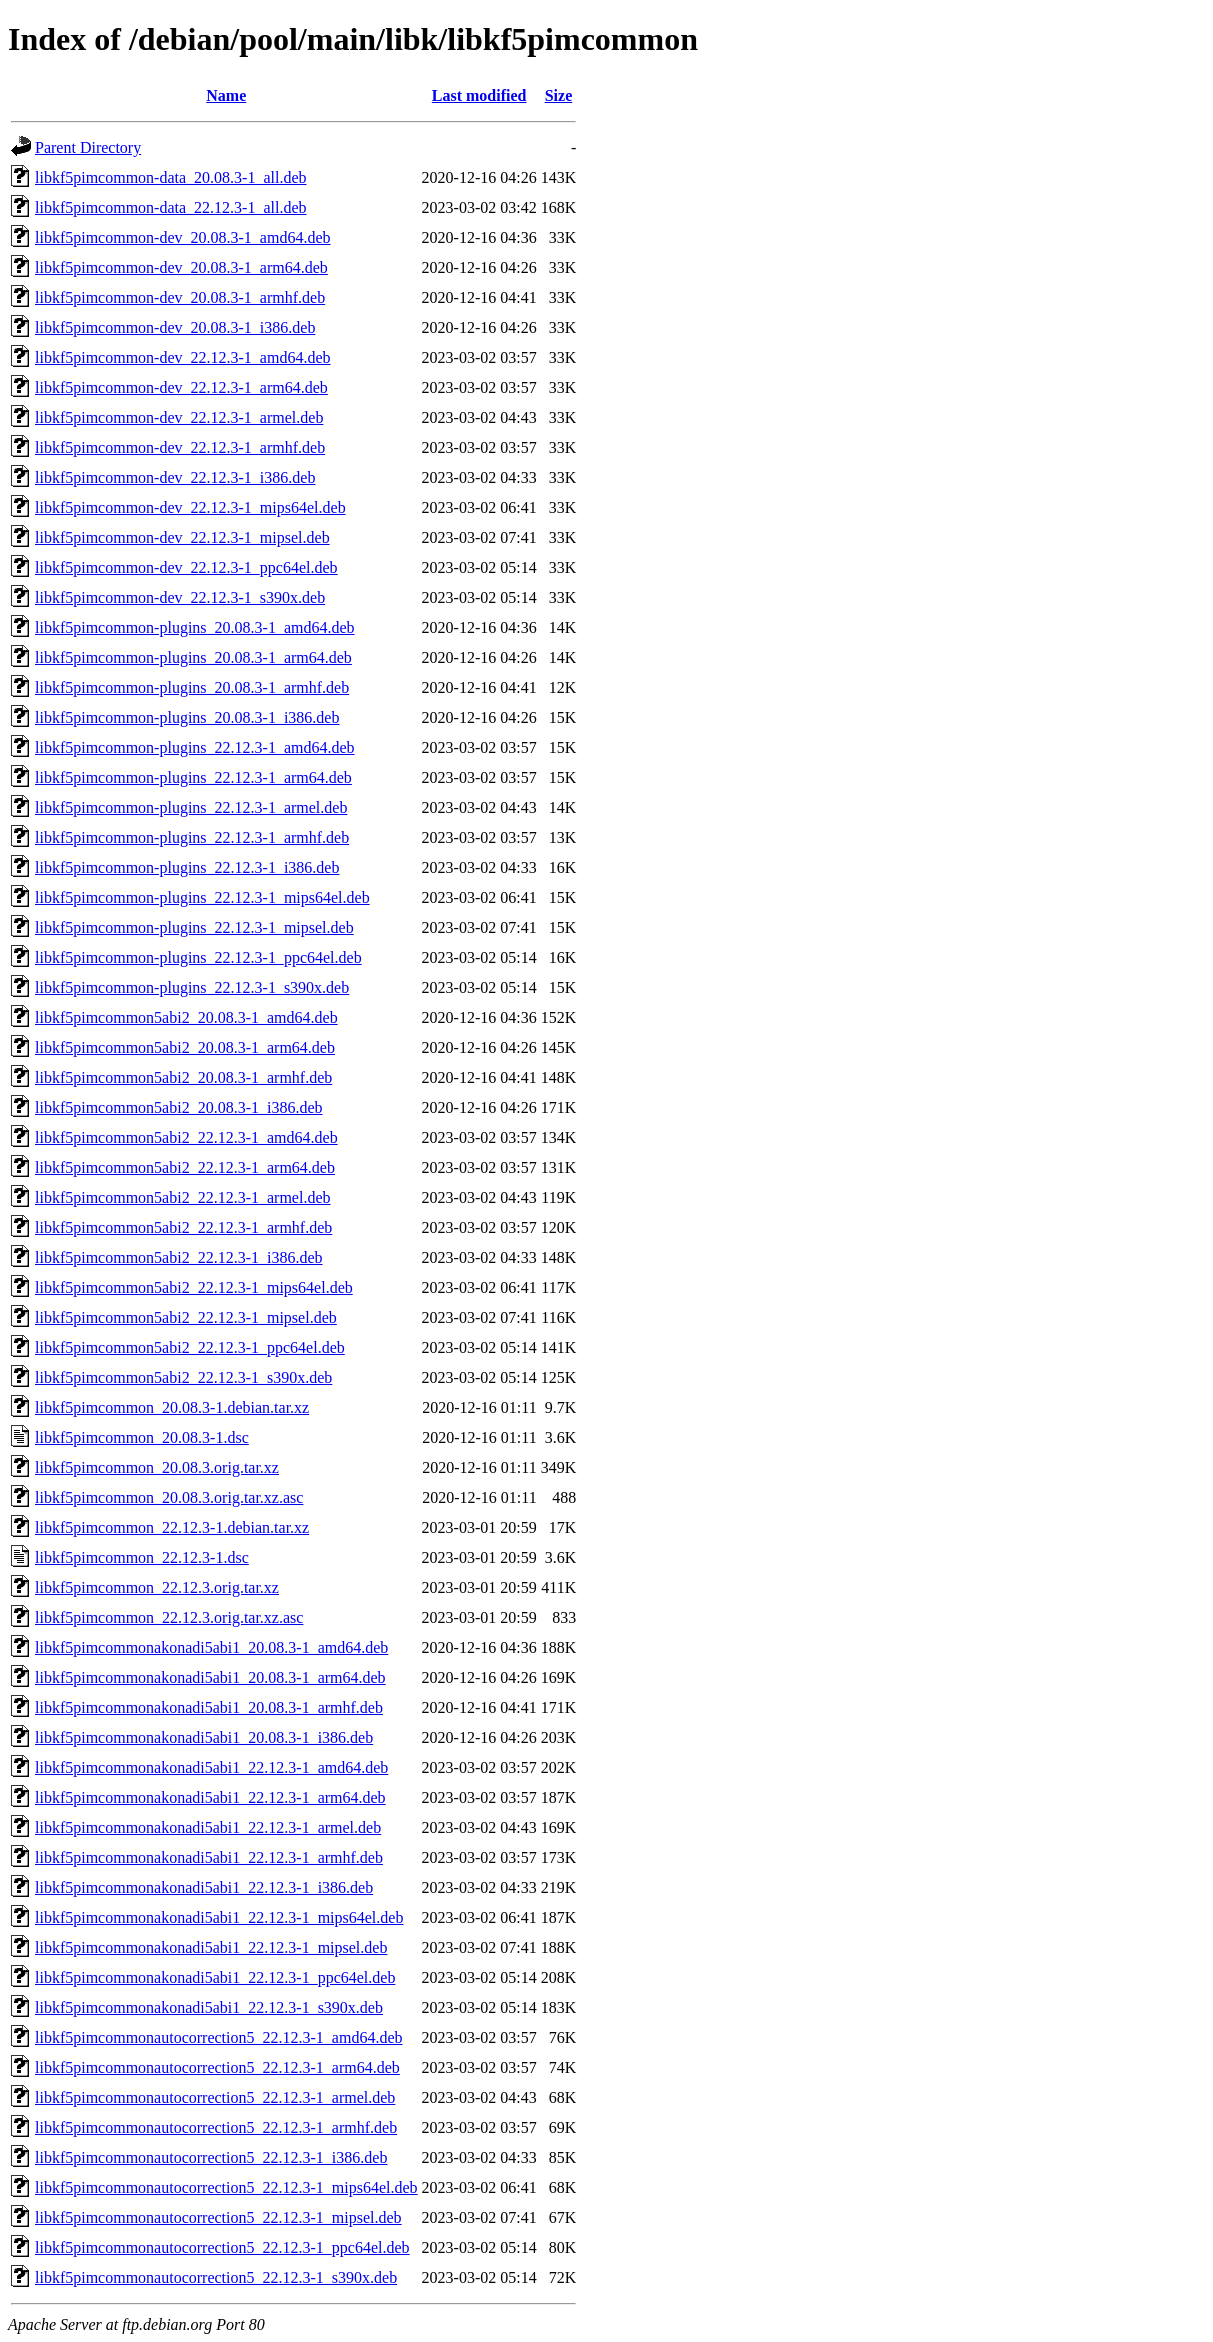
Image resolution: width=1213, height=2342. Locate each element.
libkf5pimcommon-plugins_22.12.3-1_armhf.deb (192, 837)
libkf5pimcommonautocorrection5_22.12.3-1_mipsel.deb (218, 2217)
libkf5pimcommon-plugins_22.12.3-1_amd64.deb (195, 747)
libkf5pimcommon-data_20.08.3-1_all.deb (171, 177)
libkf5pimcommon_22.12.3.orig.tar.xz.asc (169, 1617)
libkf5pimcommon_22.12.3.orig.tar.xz (157, 1587)
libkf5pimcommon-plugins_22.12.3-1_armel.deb (191, 807)
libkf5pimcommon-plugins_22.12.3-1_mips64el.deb (202, 897)
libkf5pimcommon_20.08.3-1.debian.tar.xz (172, 1407)
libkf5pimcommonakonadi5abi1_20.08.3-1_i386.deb (204, 1737)
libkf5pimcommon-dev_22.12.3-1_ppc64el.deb (186, 567)
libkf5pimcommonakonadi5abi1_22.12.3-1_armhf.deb (209, 1857)
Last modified (479, 95)
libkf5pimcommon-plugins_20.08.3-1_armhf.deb (192, 687)
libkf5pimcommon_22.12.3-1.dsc (142, 1557)
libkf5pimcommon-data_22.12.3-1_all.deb (171, 207)
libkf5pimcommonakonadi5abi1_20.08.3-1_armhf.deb (209, 1707)
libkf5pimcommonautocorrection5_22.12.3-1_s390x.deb (216, 2277)
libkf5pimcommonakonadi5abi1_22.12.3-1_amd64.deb (211, 1767)
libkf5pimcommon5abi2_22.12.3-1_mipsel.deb (186, 1317)
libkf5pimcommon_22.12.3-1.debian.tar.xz (172, 1527)
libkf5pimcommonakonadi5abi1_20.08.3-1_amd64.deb (211, 1647)
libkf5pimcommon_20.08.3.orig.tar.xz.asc (169, 1497)
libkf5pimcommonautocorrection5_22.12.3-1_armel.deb (215, 2097)
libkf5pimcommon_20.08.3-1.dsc (142, 1437)
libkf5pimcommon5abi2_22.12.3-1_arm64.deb (185, 1167)
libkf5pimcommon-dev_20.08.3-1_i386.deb (175, 327)
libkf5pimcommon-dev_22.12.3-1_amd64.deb (183, 357)
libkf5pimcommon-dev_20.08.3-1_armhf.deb (180, 297)
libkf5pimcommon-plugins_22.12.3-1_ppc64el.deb (198, 957)
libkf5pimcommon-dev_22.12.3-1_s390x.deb (180, 597)
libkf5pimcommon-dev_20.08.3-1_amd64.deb (183, 237)
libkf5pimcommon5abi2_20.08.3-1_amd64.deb (186, 1017)
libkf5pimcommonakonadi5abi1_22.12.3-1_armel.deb (208, 1827)
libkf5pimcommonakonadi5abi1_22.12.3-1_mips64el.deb (219, 1917)
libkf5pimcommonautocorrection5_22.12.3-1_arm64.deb (217, 2067)
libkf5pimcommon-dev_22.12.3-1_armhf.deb (180, 447)
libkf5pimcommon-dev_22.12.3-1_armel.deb (179, 417)
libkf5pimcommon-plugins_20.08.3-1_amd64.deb (195, 627)
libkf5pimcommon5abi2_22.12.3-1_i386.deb (179, 1257)
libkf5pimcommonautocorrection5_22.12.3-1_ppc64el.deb (222, 2247)
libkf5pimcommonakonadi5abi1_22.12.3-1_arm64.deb (210, 1797)
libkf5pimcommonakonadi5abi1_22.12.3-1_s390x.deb (209, 2007)
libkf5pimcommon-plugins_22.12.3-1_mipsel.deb (194, 927)
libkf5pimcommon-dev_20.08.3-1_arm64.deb (181, 267)
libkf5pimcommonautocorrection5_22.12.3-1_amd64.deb (218, 2037)
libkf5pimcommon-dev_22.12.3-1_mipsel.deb (182, 537)
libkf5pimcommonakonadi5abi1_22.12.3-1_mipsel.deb (211, 1947)
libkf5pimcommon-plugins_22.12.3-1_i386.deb (187, 867)
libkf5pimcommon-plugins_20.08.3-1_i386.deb (187, 717)
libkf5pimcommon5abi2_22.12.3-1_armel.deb (183, 1197)
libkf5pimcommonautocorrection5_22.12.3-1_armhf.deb (216, 2127)
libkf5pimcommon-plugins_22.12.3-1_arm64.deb (193, 777)
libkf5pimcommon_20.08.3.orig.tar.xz (157, 1467)
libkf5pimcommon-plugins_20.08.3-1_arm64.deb (193, 657)
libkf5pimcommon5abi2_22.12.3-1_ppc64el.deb (190, 1347)
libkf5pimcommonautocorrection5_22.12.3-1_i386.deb (211, 2157)
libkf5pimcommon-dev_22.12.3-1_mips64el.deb (190, 507)
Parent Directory (88, 147)
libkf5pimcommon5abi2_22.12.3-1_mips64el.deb (194, 1287)
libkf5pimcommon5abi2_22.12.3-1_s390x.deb (183, 1377)
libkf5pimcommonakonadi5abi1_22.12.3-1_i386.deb (204, 1887)
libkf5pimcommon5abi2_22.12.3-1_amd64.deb (186, 1137)
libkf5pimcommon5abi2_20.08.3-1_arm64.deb (185, 1047)
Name (226, 95)
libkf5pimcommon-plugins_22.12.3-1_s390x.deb (192, 987)
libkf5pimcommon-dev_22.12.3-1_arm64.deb (181, 387)
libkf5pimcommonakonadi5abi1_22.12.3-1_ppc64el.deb (215, 1977)
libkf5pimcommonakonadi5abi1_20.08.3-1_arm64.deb (210, 1677)
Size (559, 95)
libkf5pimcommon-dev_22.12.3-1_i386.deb (175, 477)
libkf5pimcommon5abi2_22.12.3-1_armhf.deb (183, 1227)
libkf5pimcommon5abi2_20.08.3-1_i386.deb (179, 1107)
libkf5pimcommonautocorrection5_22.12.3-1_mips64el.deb (226, 2187)
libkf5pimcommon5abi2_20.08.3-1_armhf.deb (183, 1077)
